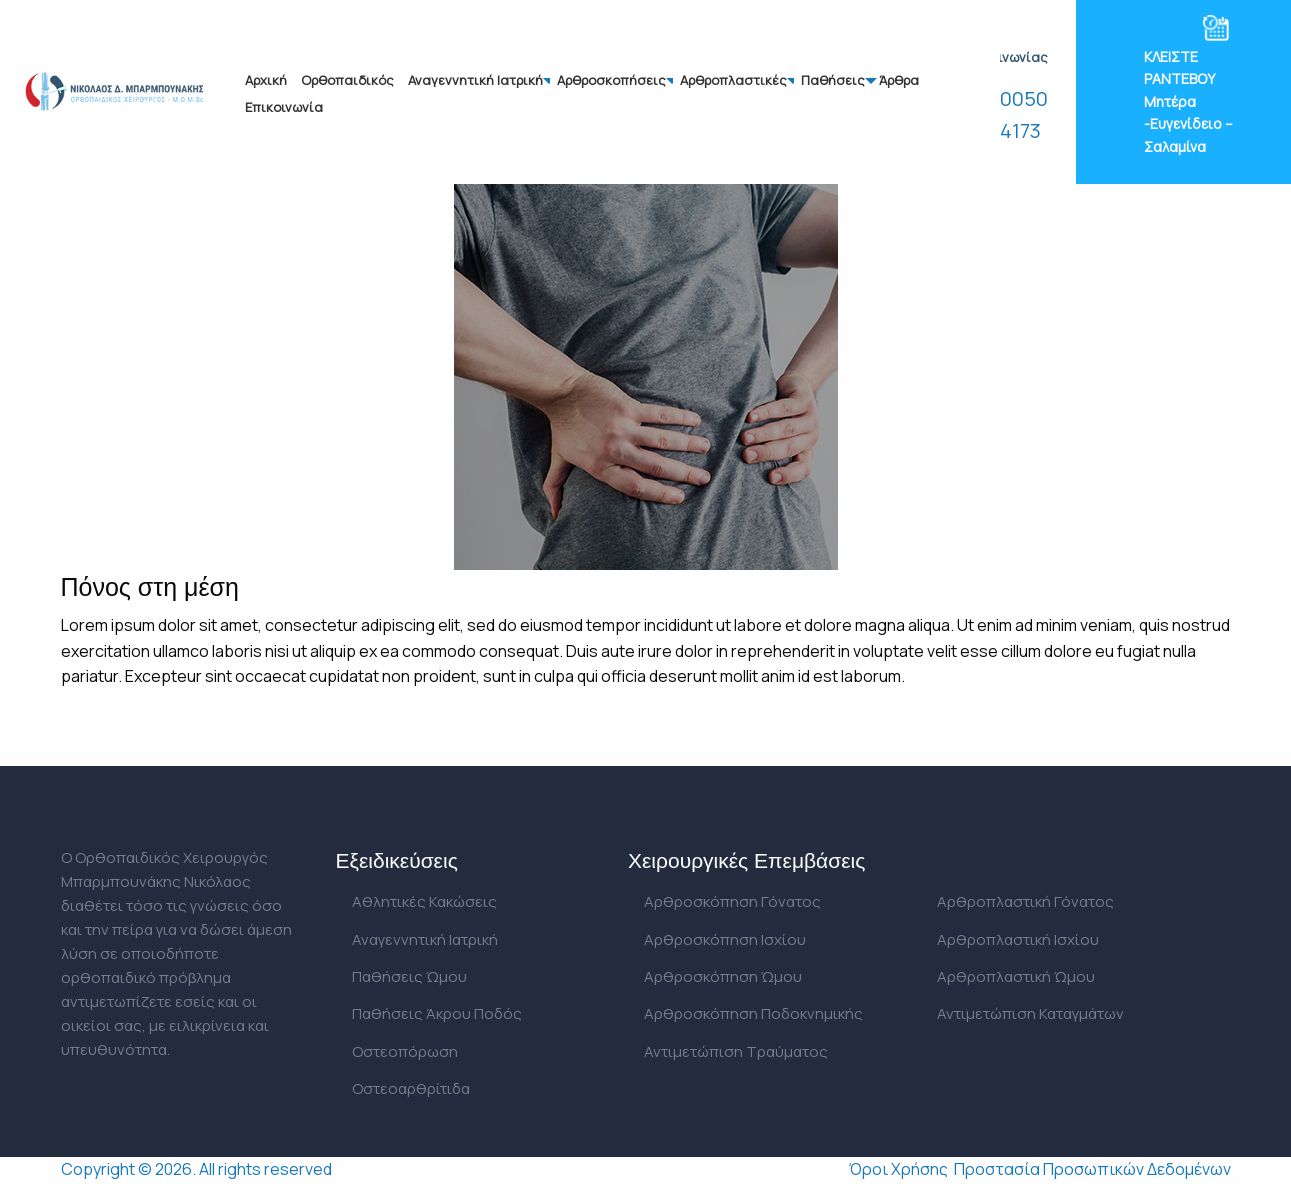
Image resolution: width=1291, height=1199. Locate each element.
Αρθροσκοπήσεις (611, 80)
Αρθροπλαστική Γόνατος (1025, 901)
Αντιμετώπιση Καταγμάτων (1030, 1013)
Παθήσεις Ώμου (409, 976)
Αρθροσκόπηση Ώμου (723, 976)
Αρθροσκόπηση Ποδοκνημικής (753, 1013)
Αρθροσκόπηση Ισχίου (725, 939)
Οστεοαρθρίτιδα (411, 1088)
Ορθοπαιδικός (347, 80)
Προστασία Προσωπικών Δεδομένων (1092, 1169)
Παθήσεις (833, 80)
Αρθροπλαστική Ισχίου (1018, 939)
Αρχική (266, 80)
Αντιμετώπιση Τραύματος (736, 1051)
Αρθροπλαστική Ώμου (1016, 976)
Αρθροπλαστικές (733, 80)
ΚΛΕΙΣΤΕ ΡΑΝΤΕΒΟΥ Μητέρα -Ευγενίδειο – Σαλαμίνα (1188, 101)
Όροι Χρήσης (898, 1169)
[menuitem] (266, 80)
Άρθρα (899, 80)
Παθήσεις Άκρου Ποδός (437, 1013)
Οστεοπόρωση (405, 1051)
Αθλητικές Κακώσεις (424, 901)
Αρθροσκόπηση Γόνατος (732, 901)
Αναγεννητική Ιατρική (475, 80)
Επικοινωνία (284, 107)
